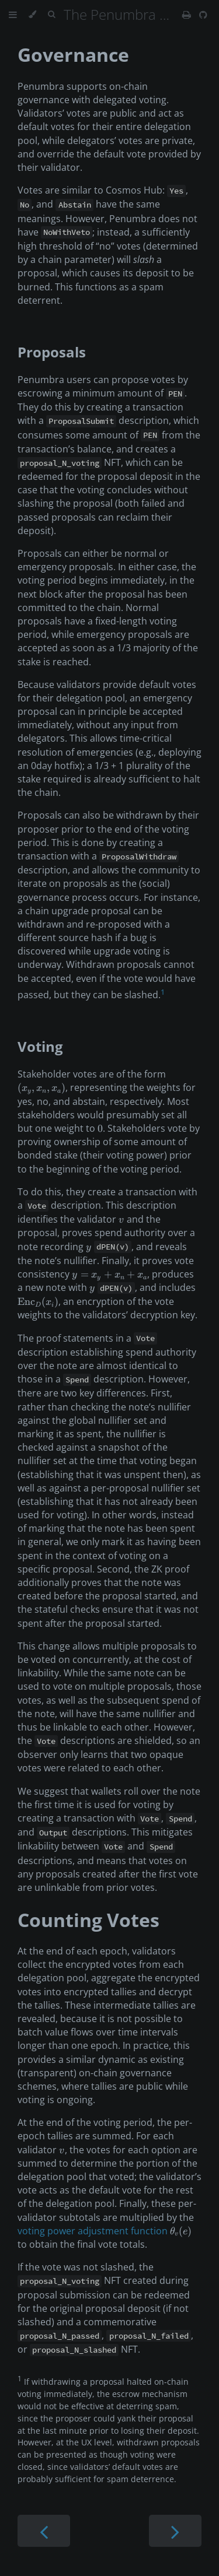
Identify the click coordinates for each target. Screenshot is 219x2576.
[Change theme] (32, 14)
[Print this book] (187, 14)
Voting (40, 1046)
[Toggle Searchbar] (51, 14)
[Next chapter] (175, 2531)
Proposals (52, 352)
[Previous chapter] (44, 2531)
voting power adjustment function (93, 2230)
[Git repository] (203, 14)
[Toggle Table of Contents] (13, 14)
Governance (73, 54)
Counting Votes (88, 1919)
